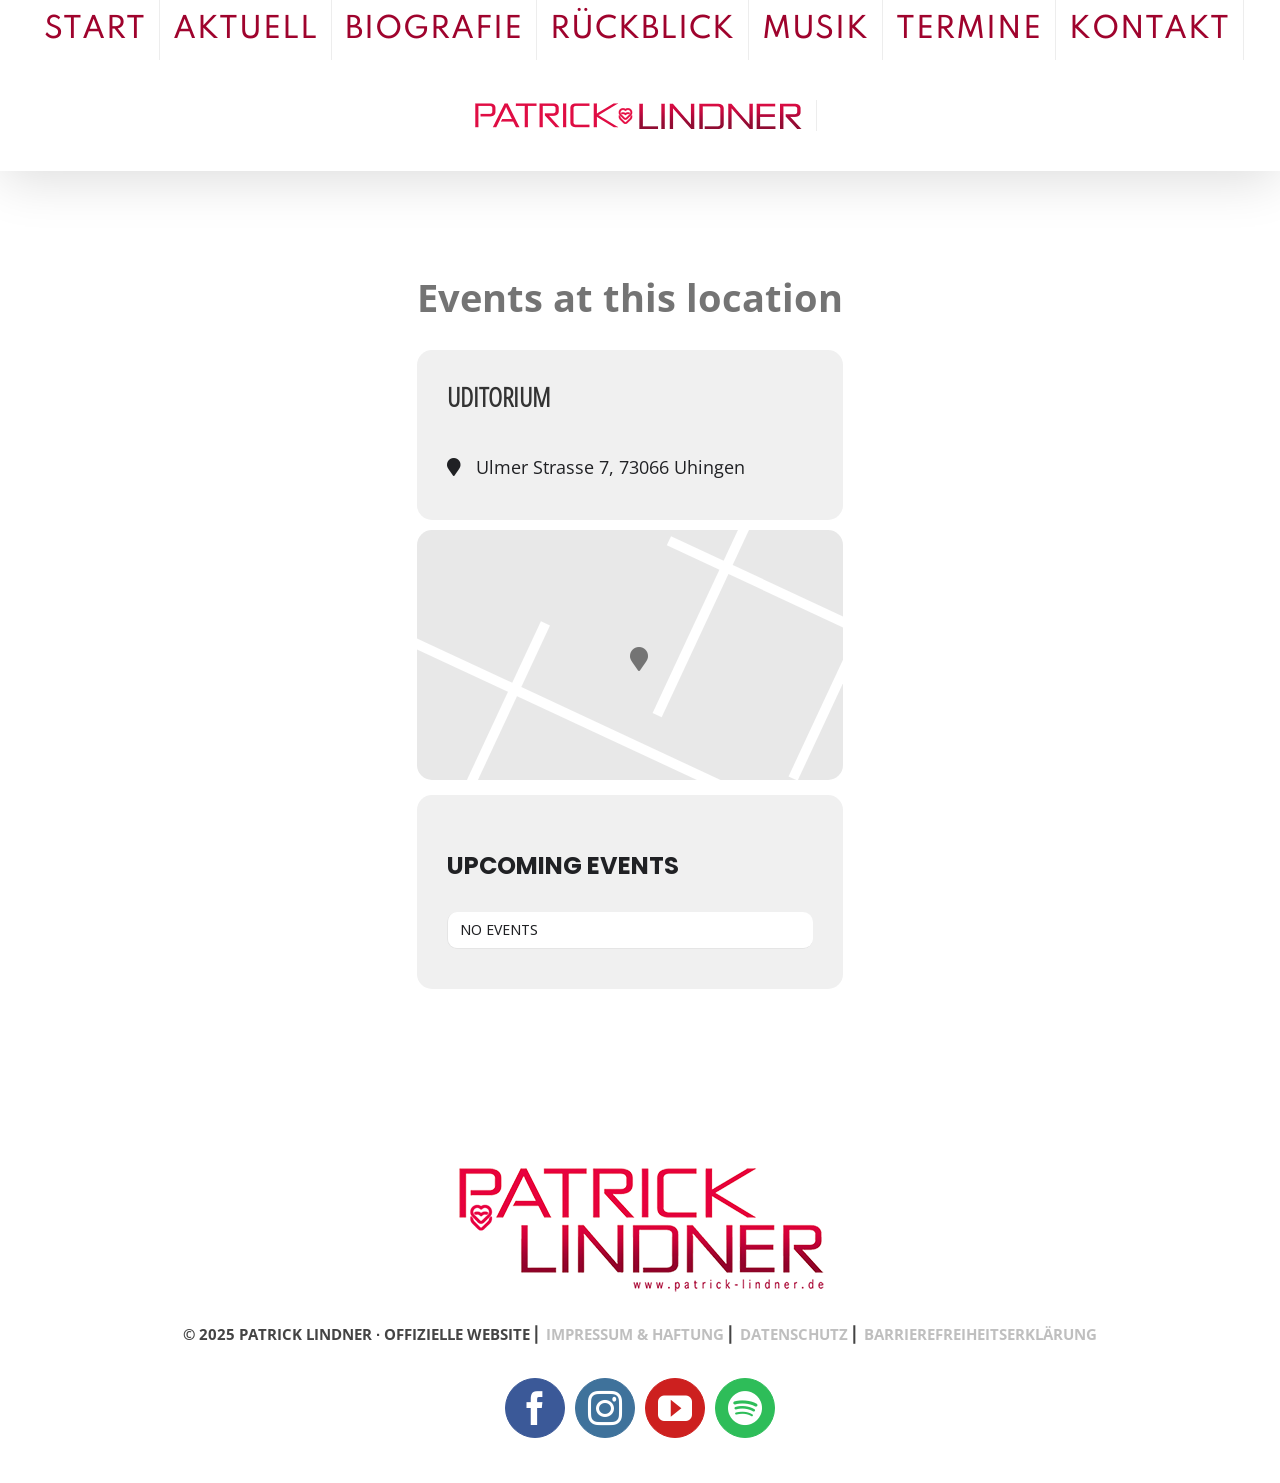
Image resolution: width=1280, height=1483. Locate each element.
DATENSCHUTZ (794, 1334)
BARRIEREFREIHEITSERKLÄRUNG (980, 1334)
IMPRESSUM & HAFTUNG (635, 1334)
